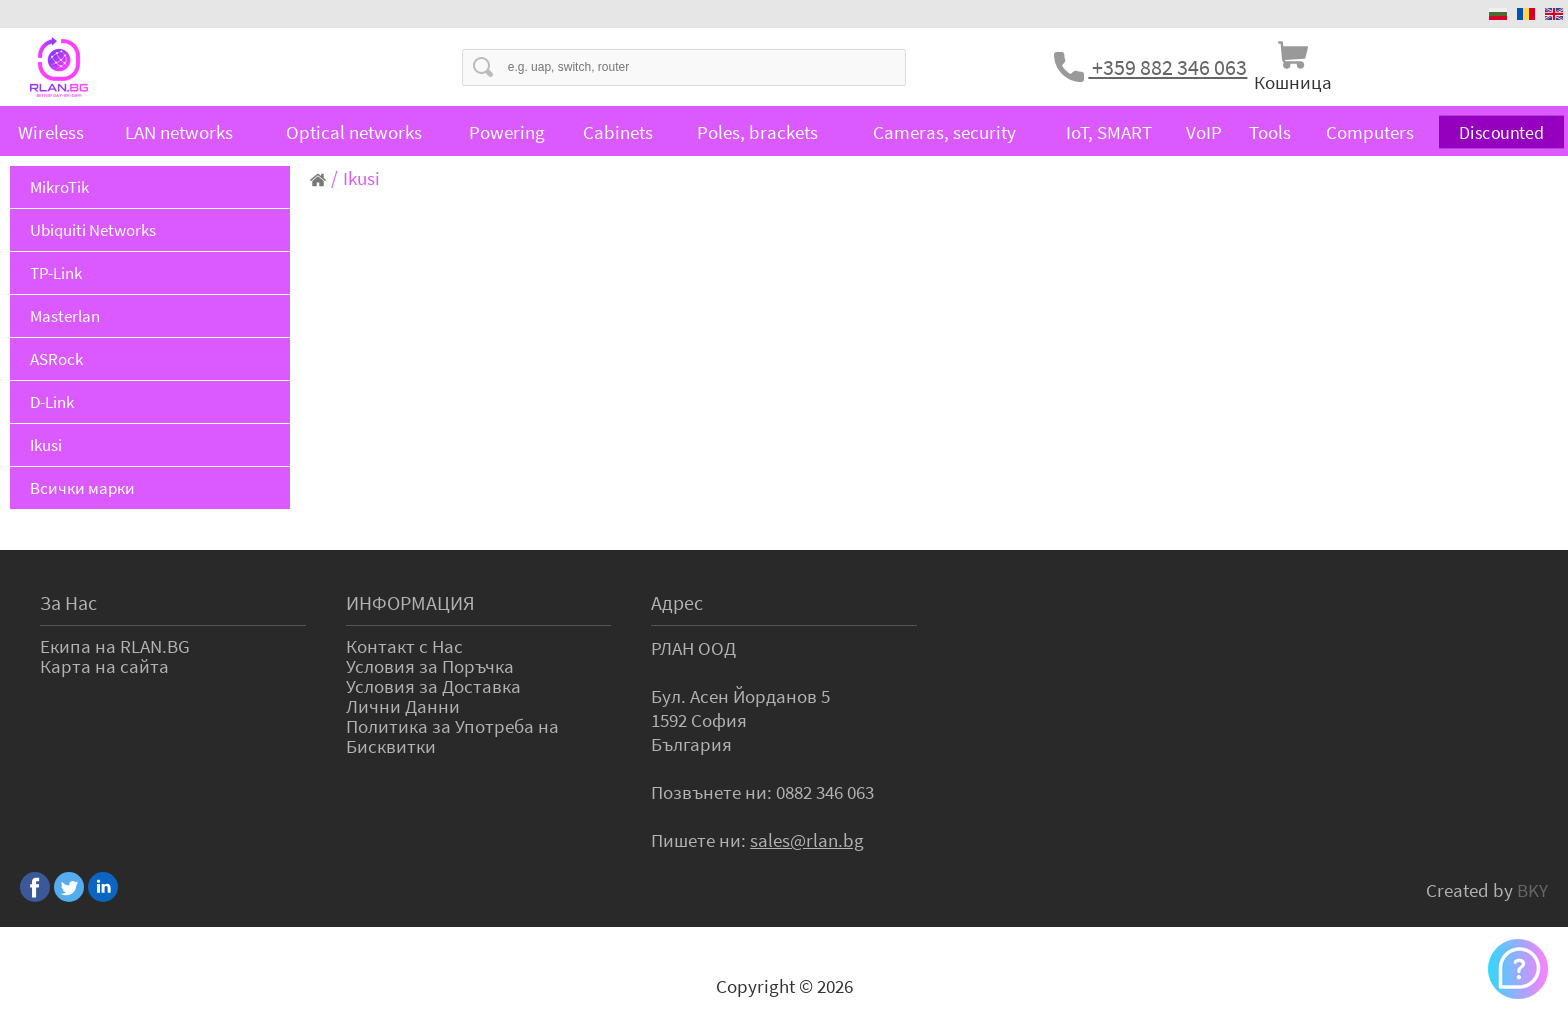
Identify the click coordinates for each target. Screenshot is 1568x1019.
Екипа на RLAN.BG (115, 646)
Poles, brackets (757, 132)
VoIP (1204, 132)
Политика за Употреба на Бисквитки (452, 736)
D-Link (52, 402)
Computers (1370, 132)
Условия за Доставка (433, 686)
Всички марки (82, 488)
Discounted (1501, 132)
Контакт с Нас (404, 646)
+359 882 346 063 (1167, 67)
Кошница (1293, 82)
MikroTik (59, 187)
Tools (1270, 132)
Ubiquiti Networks (93, 230)
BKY (1532, 890)
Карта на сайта (104, 666)
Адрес (677, 602)
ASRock (56, 359)
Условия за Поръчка (430, 666)
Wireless (51, 132)
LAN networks (179, 132)
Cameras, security (944, 132)
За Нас (68, 602)
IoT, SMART (1109, 132)
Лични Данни (403, 706)
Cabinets (618, 132)
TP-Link (56, 273)
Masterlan (65, 316)
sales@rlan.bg (807, 840)
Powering (507, 132)
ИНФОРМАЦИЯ (410, 602)
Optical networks (354, 132)
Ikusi (46, 445)
